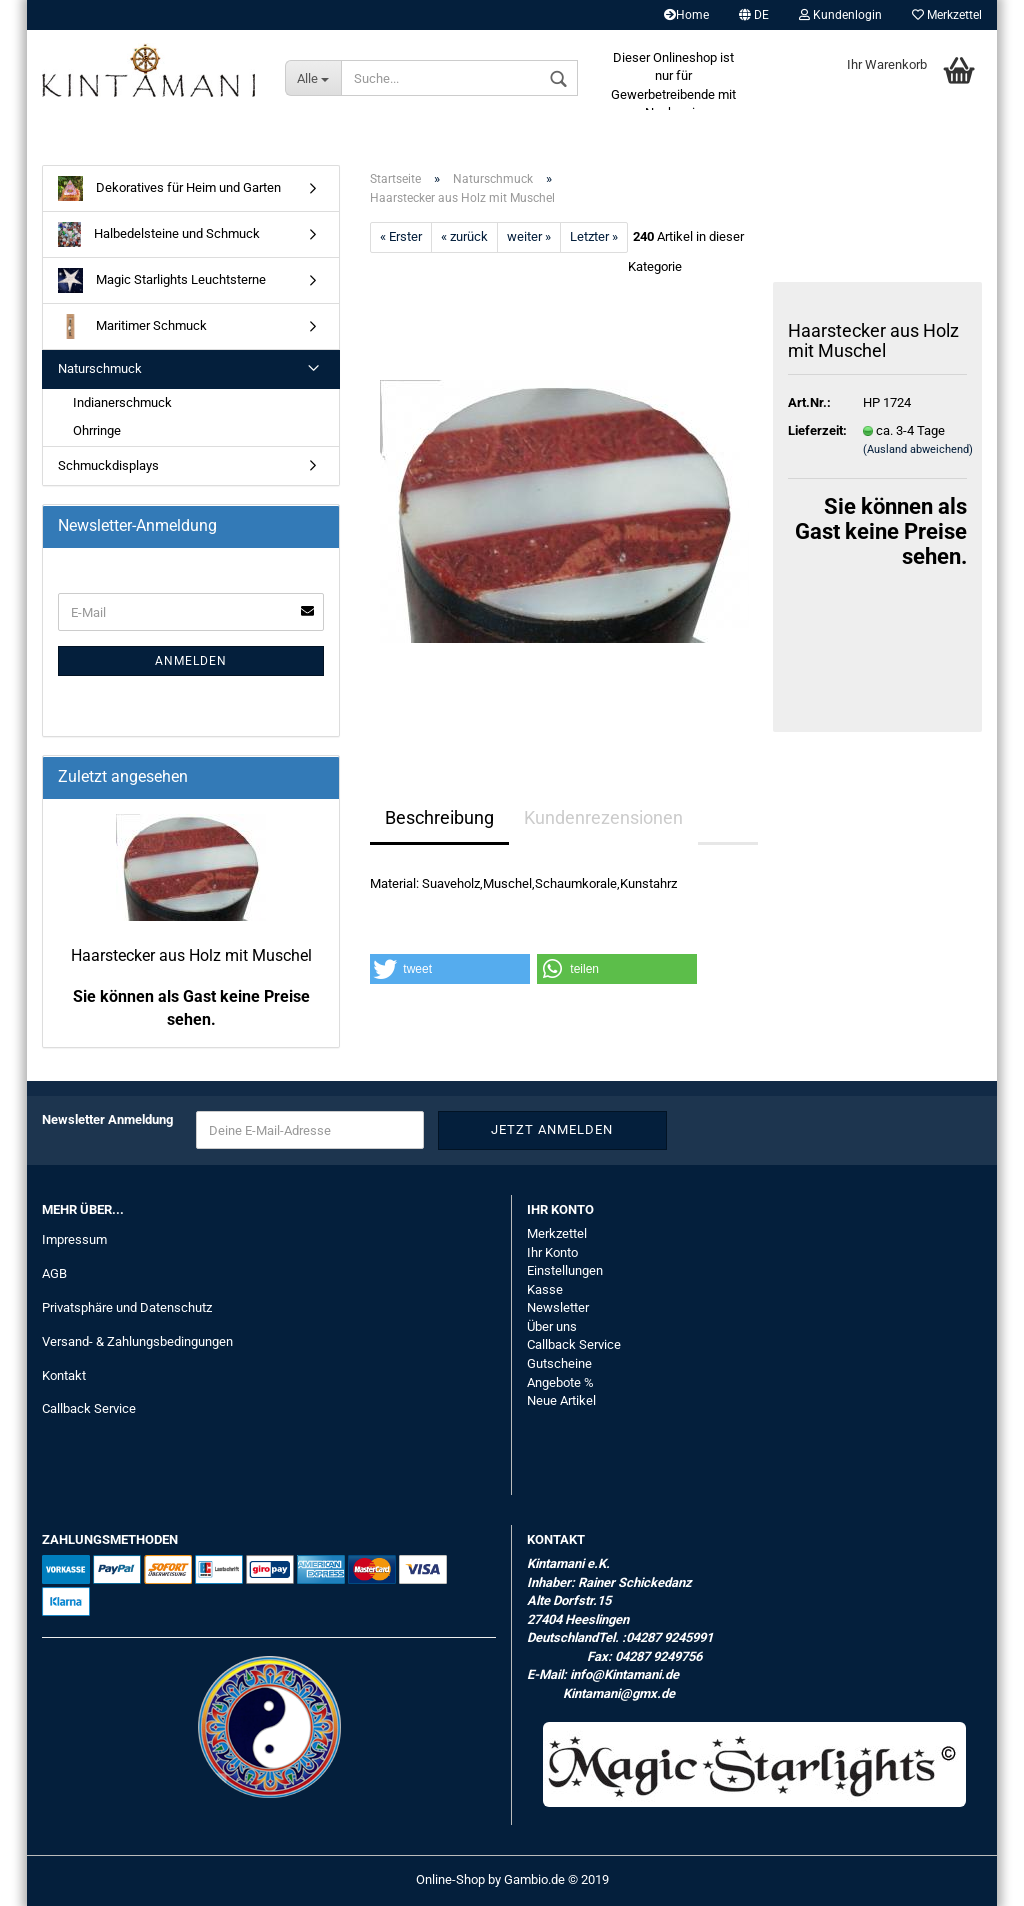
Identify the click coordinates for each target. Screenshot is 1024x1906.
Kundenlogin (840, 15)
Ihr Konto (552, 1252)
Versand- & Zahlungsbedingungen (137, 1341)
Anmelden (191, 661)
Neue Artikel (561, 1400)
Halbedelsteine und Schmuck (159, 234)
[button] (450, 969)
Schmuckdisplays (108, 465)
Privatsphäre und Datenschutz (127, 1307)
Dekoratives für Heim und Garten (169, 188)
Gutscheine (559, 1363)
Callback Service (89, 1408)
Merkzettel (947, 15)
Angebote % (560, 1382)
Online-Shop (450, 1879)
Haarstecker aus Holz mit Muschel (191, 955)
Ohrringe (97, 430)
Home (686, 15)
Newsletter (558, 1307)
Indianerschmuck (122, 402)
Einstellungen (565, 1270)
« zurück (464, 236)
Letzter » (594, 236)
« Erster (401, 236)
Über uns (552, 1326)
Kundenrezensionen (603, 817)
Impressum (74, 1239)
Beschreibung (439, 817)
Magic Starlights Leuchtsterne (162, 280)
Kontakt (64, 1375)
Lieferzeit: (810, 430)
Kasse (545, 1289)
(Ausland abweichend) (918, 449)
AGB (54, 1273)
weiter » (529, 236)
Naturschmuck (100, 368)
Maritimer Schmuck (132, 326)
